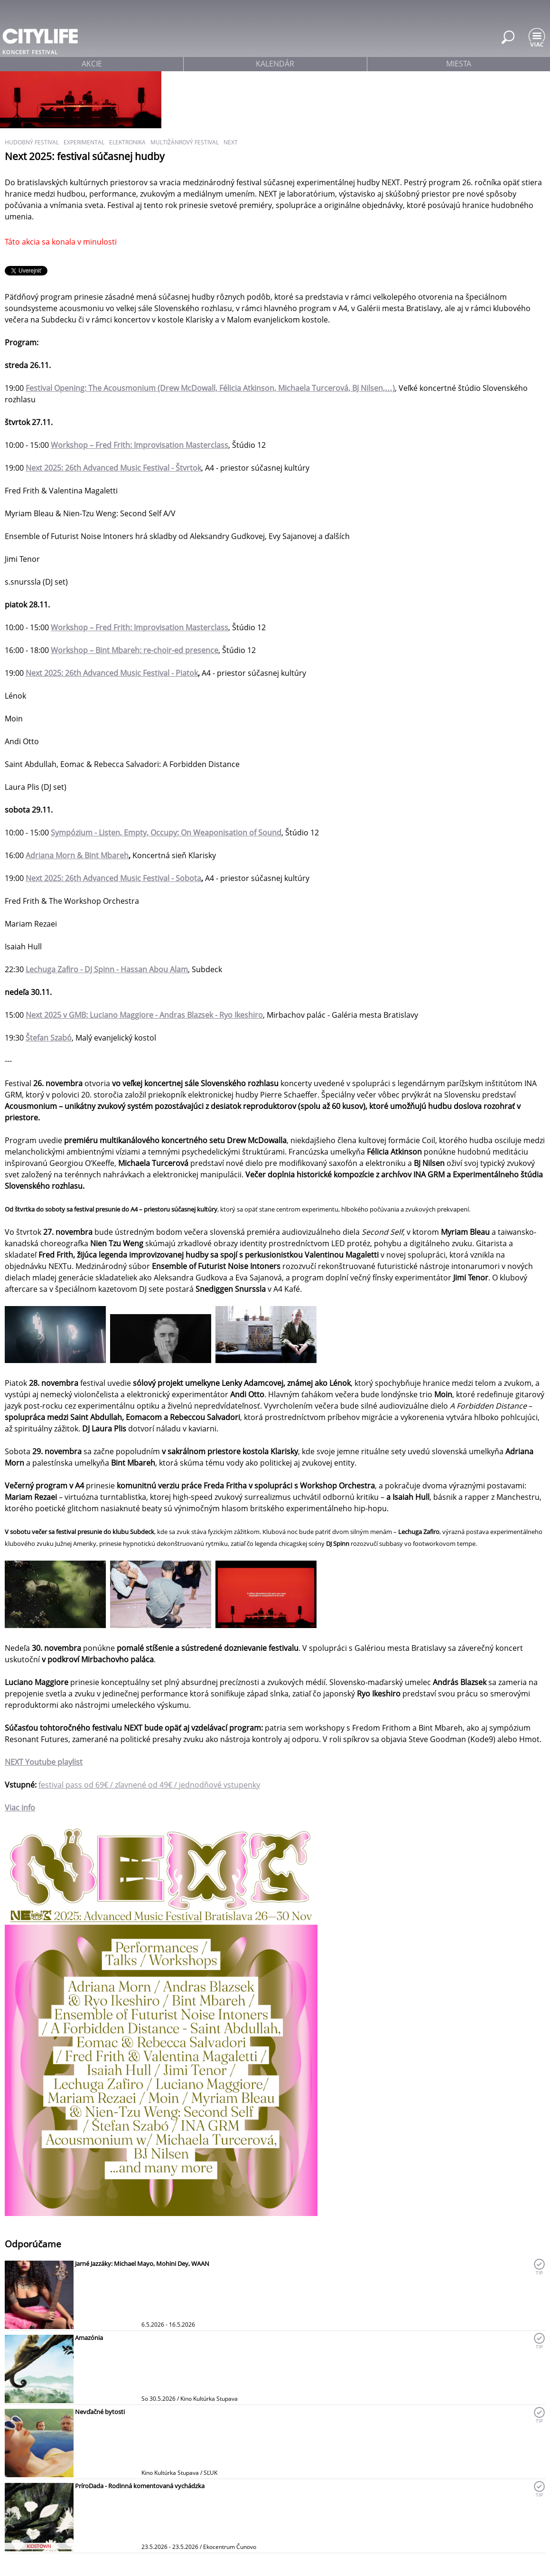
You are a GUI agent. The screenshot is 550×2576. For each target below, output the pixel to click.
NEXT (231, 142)
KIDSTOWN (39, 2546)
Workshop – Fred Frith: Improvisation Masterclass (139, 445)
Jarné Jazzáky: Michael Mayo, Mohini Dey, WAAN (142, 2263)
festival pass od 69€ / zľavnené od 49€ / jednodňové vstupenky (149, 1785)
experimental (84, 142)
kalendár (275, 63)
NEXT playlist (44, 1762)
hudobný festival (32, 142)
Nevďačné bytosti (100, 2411)
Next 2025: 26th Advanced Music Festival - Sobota (113, 878)
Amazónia (89, 2337)
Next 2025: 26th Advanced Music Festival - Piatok (112, 673)
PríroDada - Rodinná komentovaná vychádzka (140, 2485)
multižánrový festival (184, 142)
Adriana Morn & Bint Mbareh (77, 855)
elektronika (127, 142)
